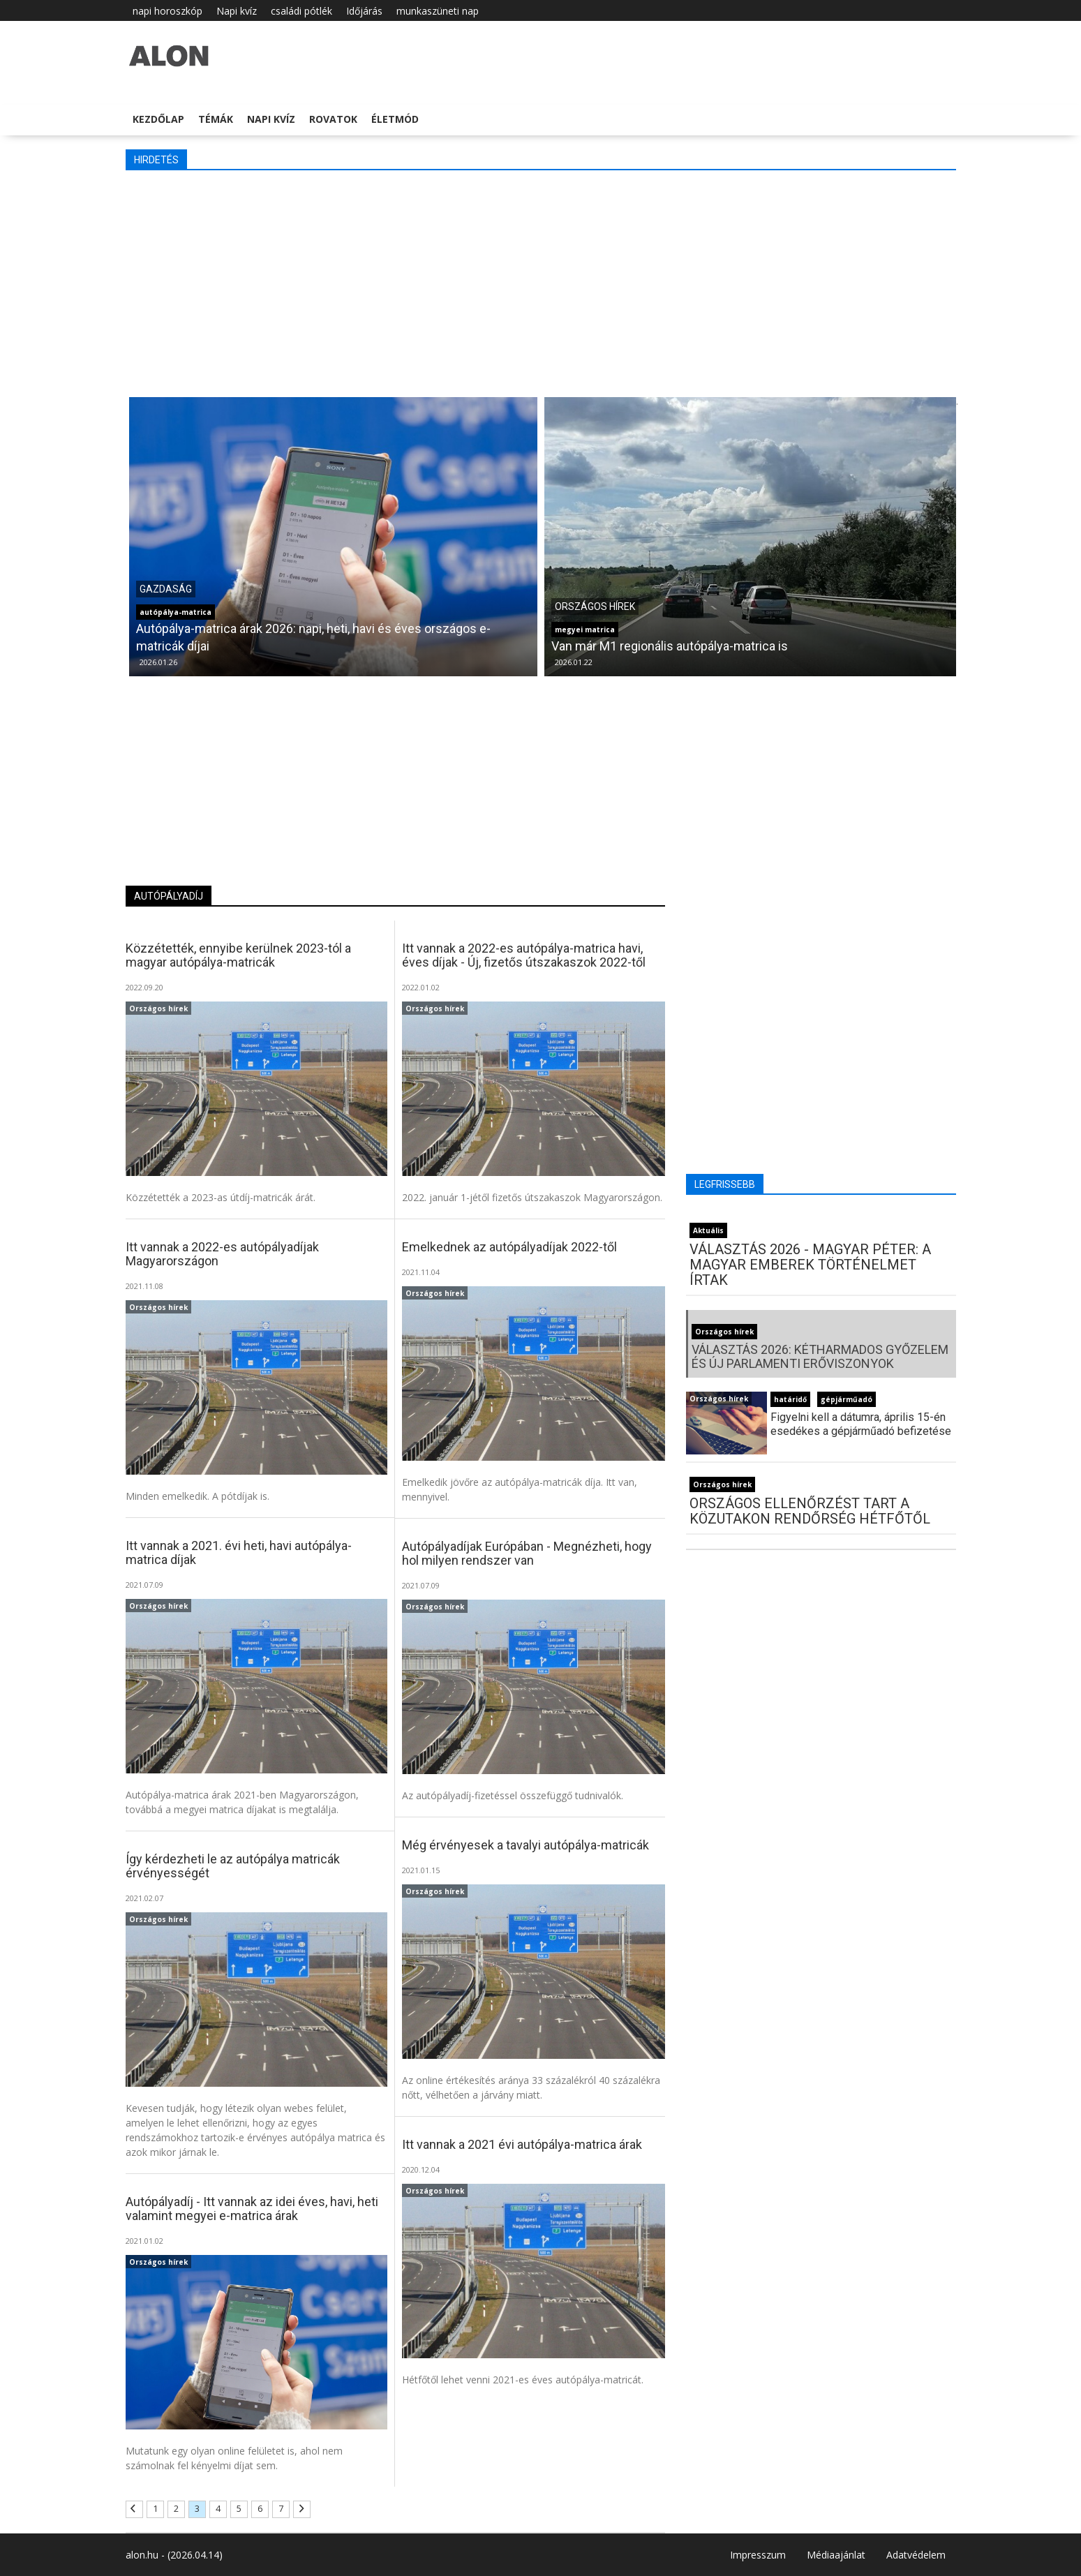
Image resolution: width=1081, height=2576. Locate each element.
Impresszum (758, 2554)
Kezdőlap (158, 119)
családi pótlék (301, 10)
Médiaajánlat (836, 2554)
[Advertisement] (541, 282)
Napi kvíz (236, 10)
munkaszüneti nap (437, 10)
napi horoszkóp (167, 10)
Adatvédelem (916, 2554)
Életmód (395, 119)
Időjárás (364, 10)
